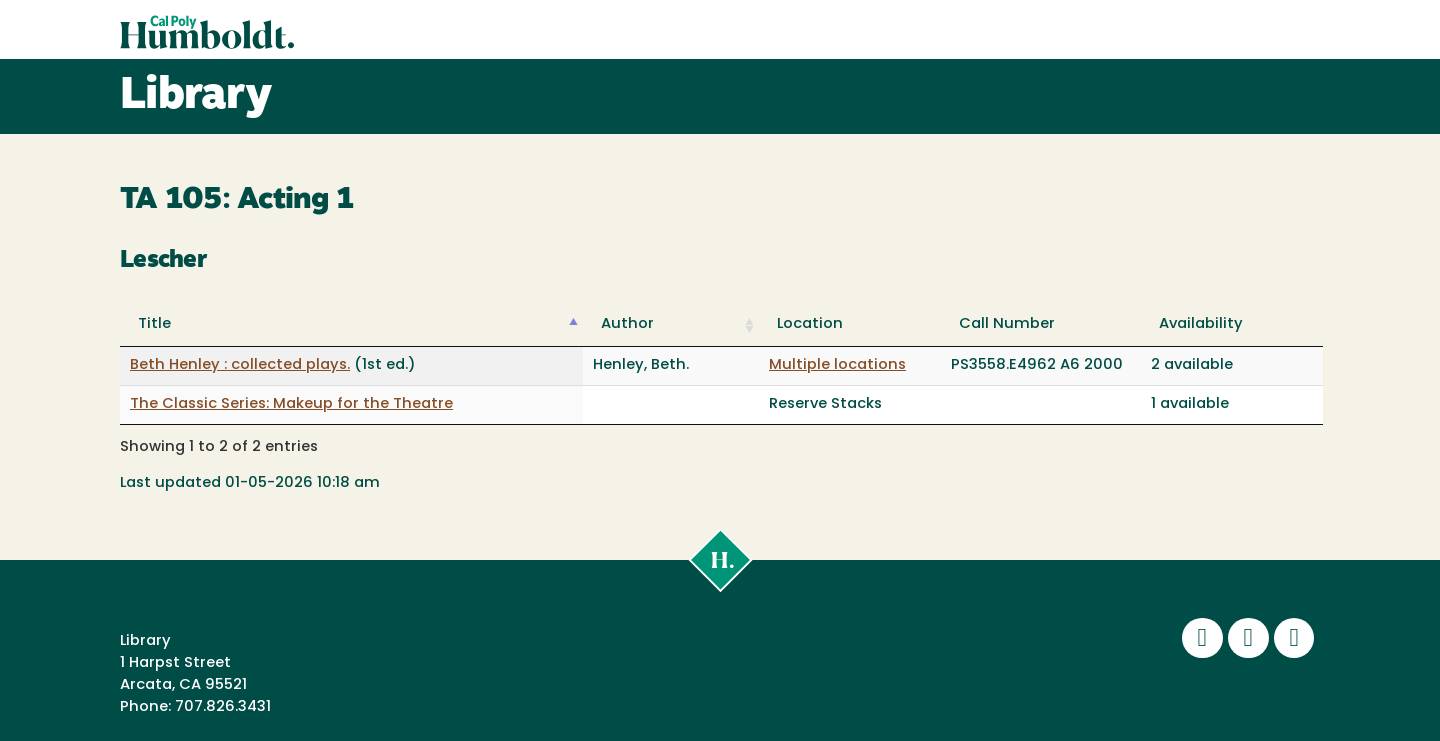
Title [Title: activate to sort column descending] (154, 324)
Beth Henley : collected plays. (240, 365)
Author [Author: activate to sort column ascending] (627, 324)
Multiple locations (837, 365)
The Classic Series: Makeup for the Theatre (291, 404)
